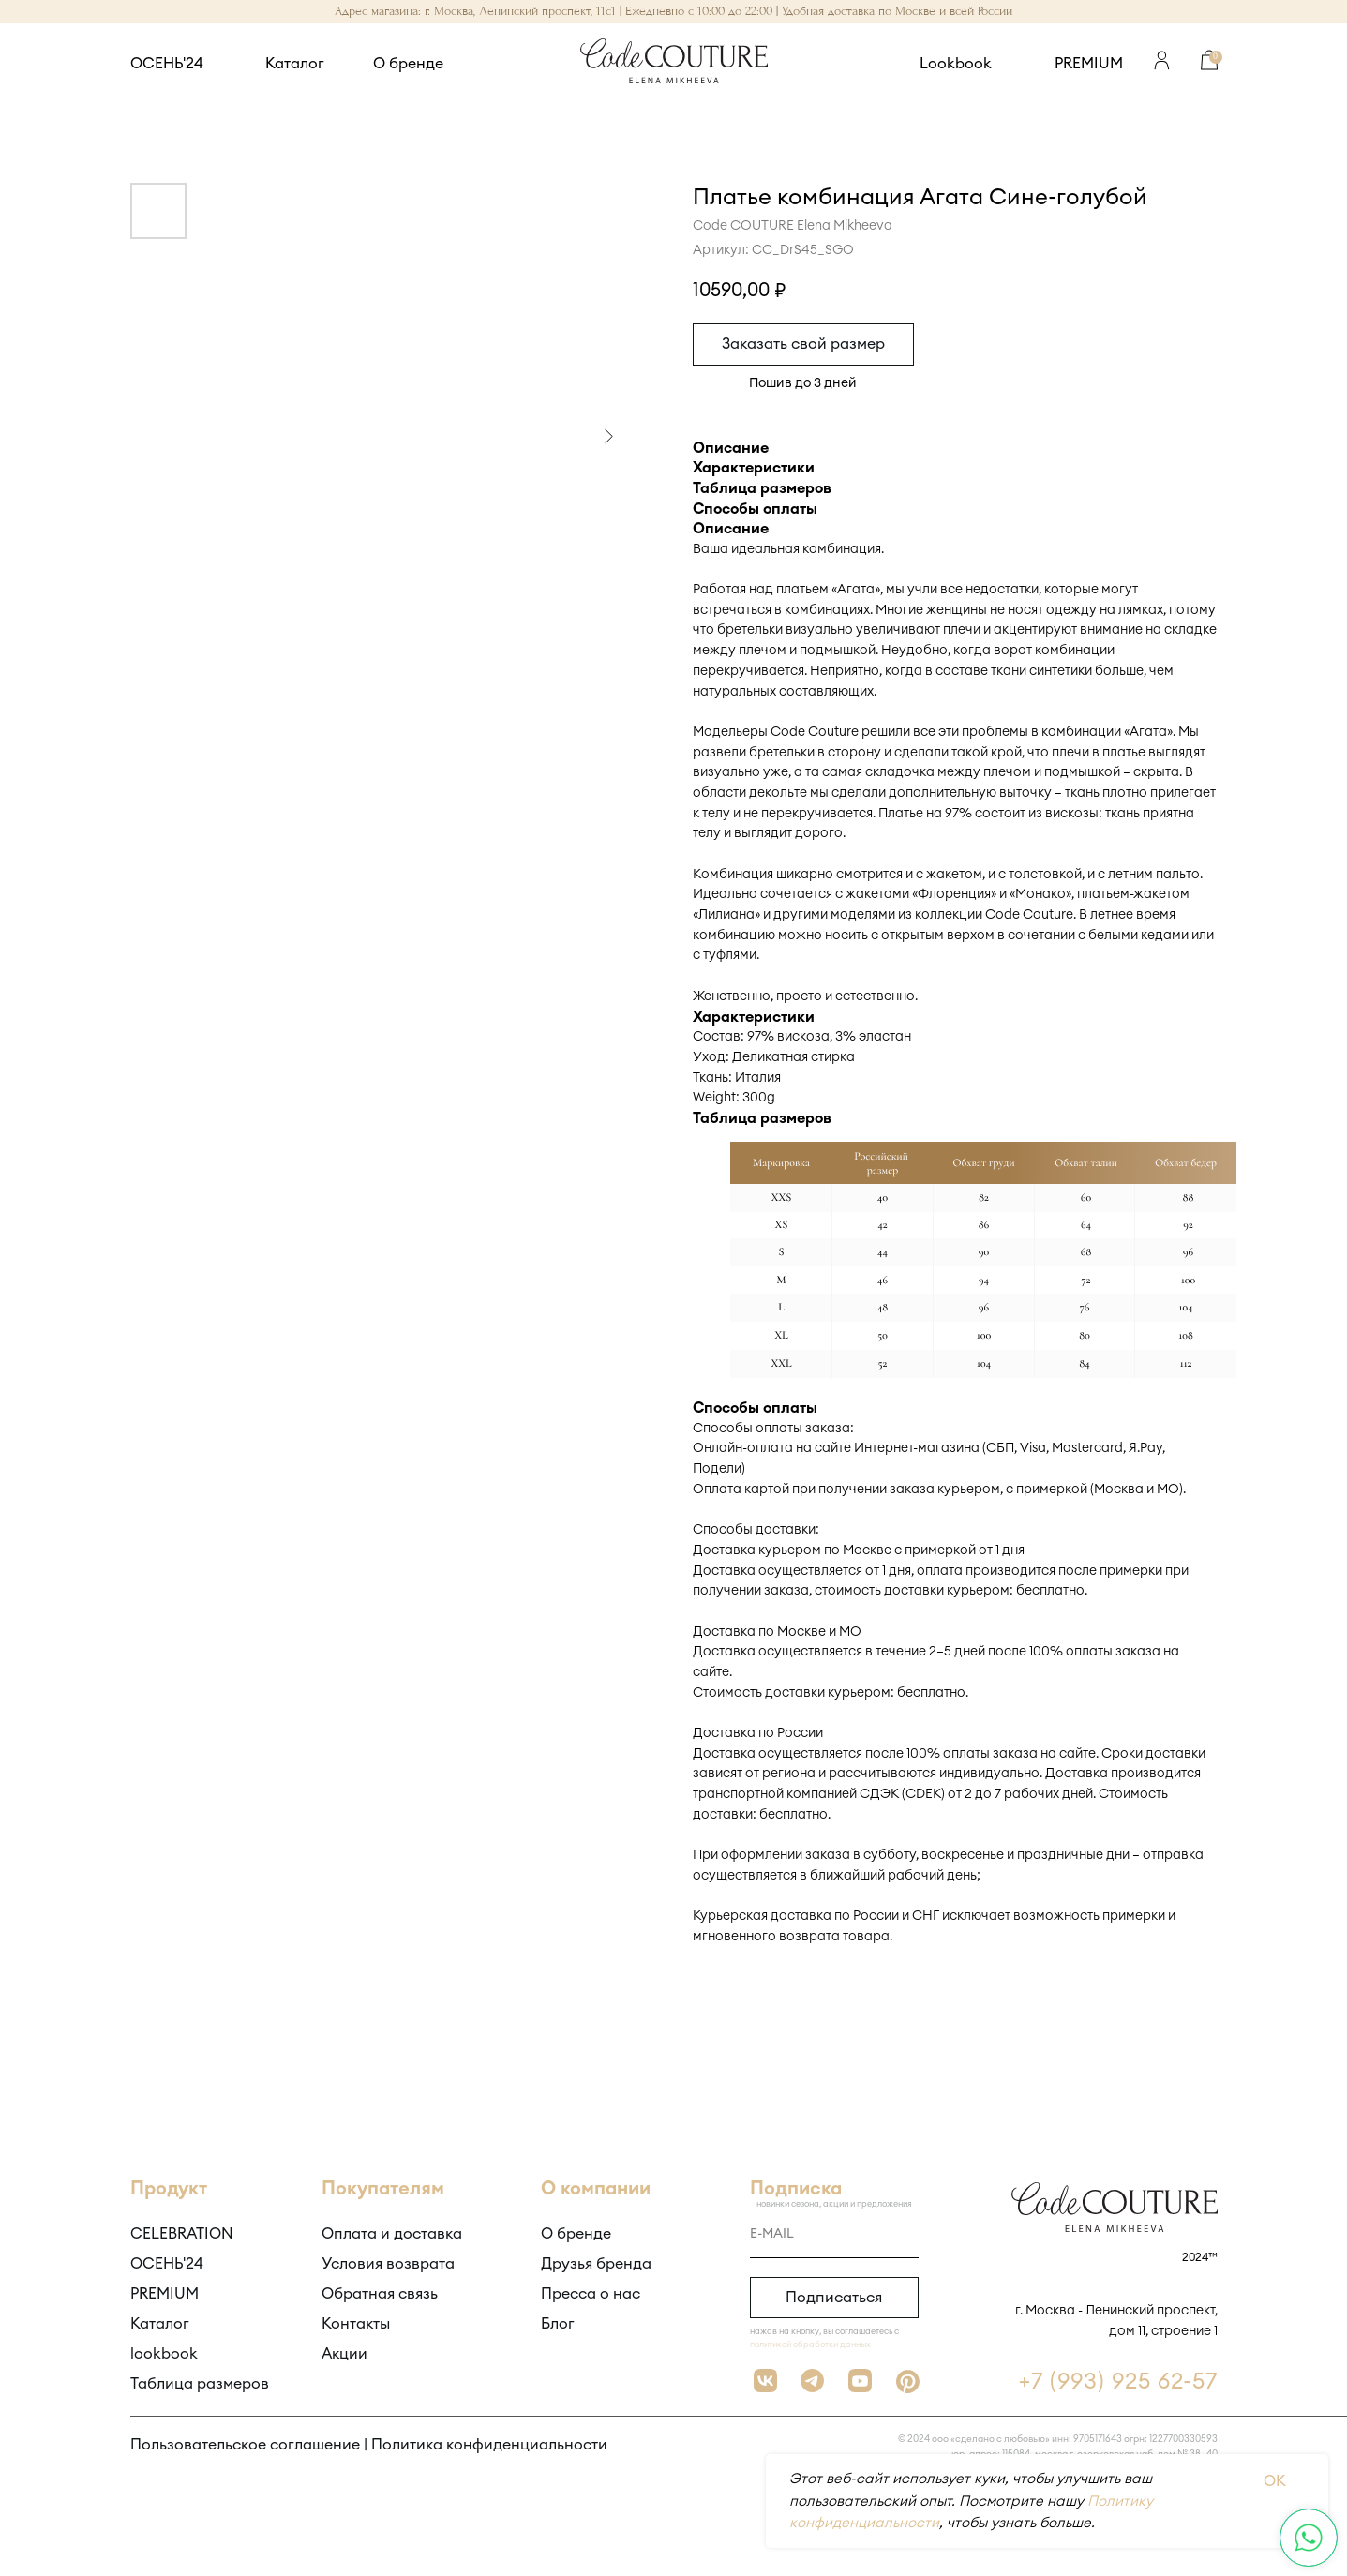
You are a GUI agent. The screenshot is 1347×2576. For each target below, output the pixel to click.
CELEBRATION (181, 2233)
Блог (558, 2323)
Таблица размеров (199, 2383)
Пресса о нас (590, 2293)
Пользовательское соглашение (245, 2444)
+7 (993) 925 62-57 (1118, 2382)
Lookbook (956, 63)
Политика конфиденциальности (489, 2444)
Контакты (356, 2323)
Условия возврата (388, 2263)
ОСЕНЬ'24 (166, 63)
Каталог (294, 63)
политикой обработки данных (810, 2345)
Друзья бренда (596, 2263)
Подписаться (834, 2297)
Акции (344, 2353)
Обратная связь (380, 2293)
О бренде (408, 63)
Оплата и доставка (392, 2233)
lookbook (164, 2353)
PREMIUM (1089, 63)
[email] (834, 2234)
